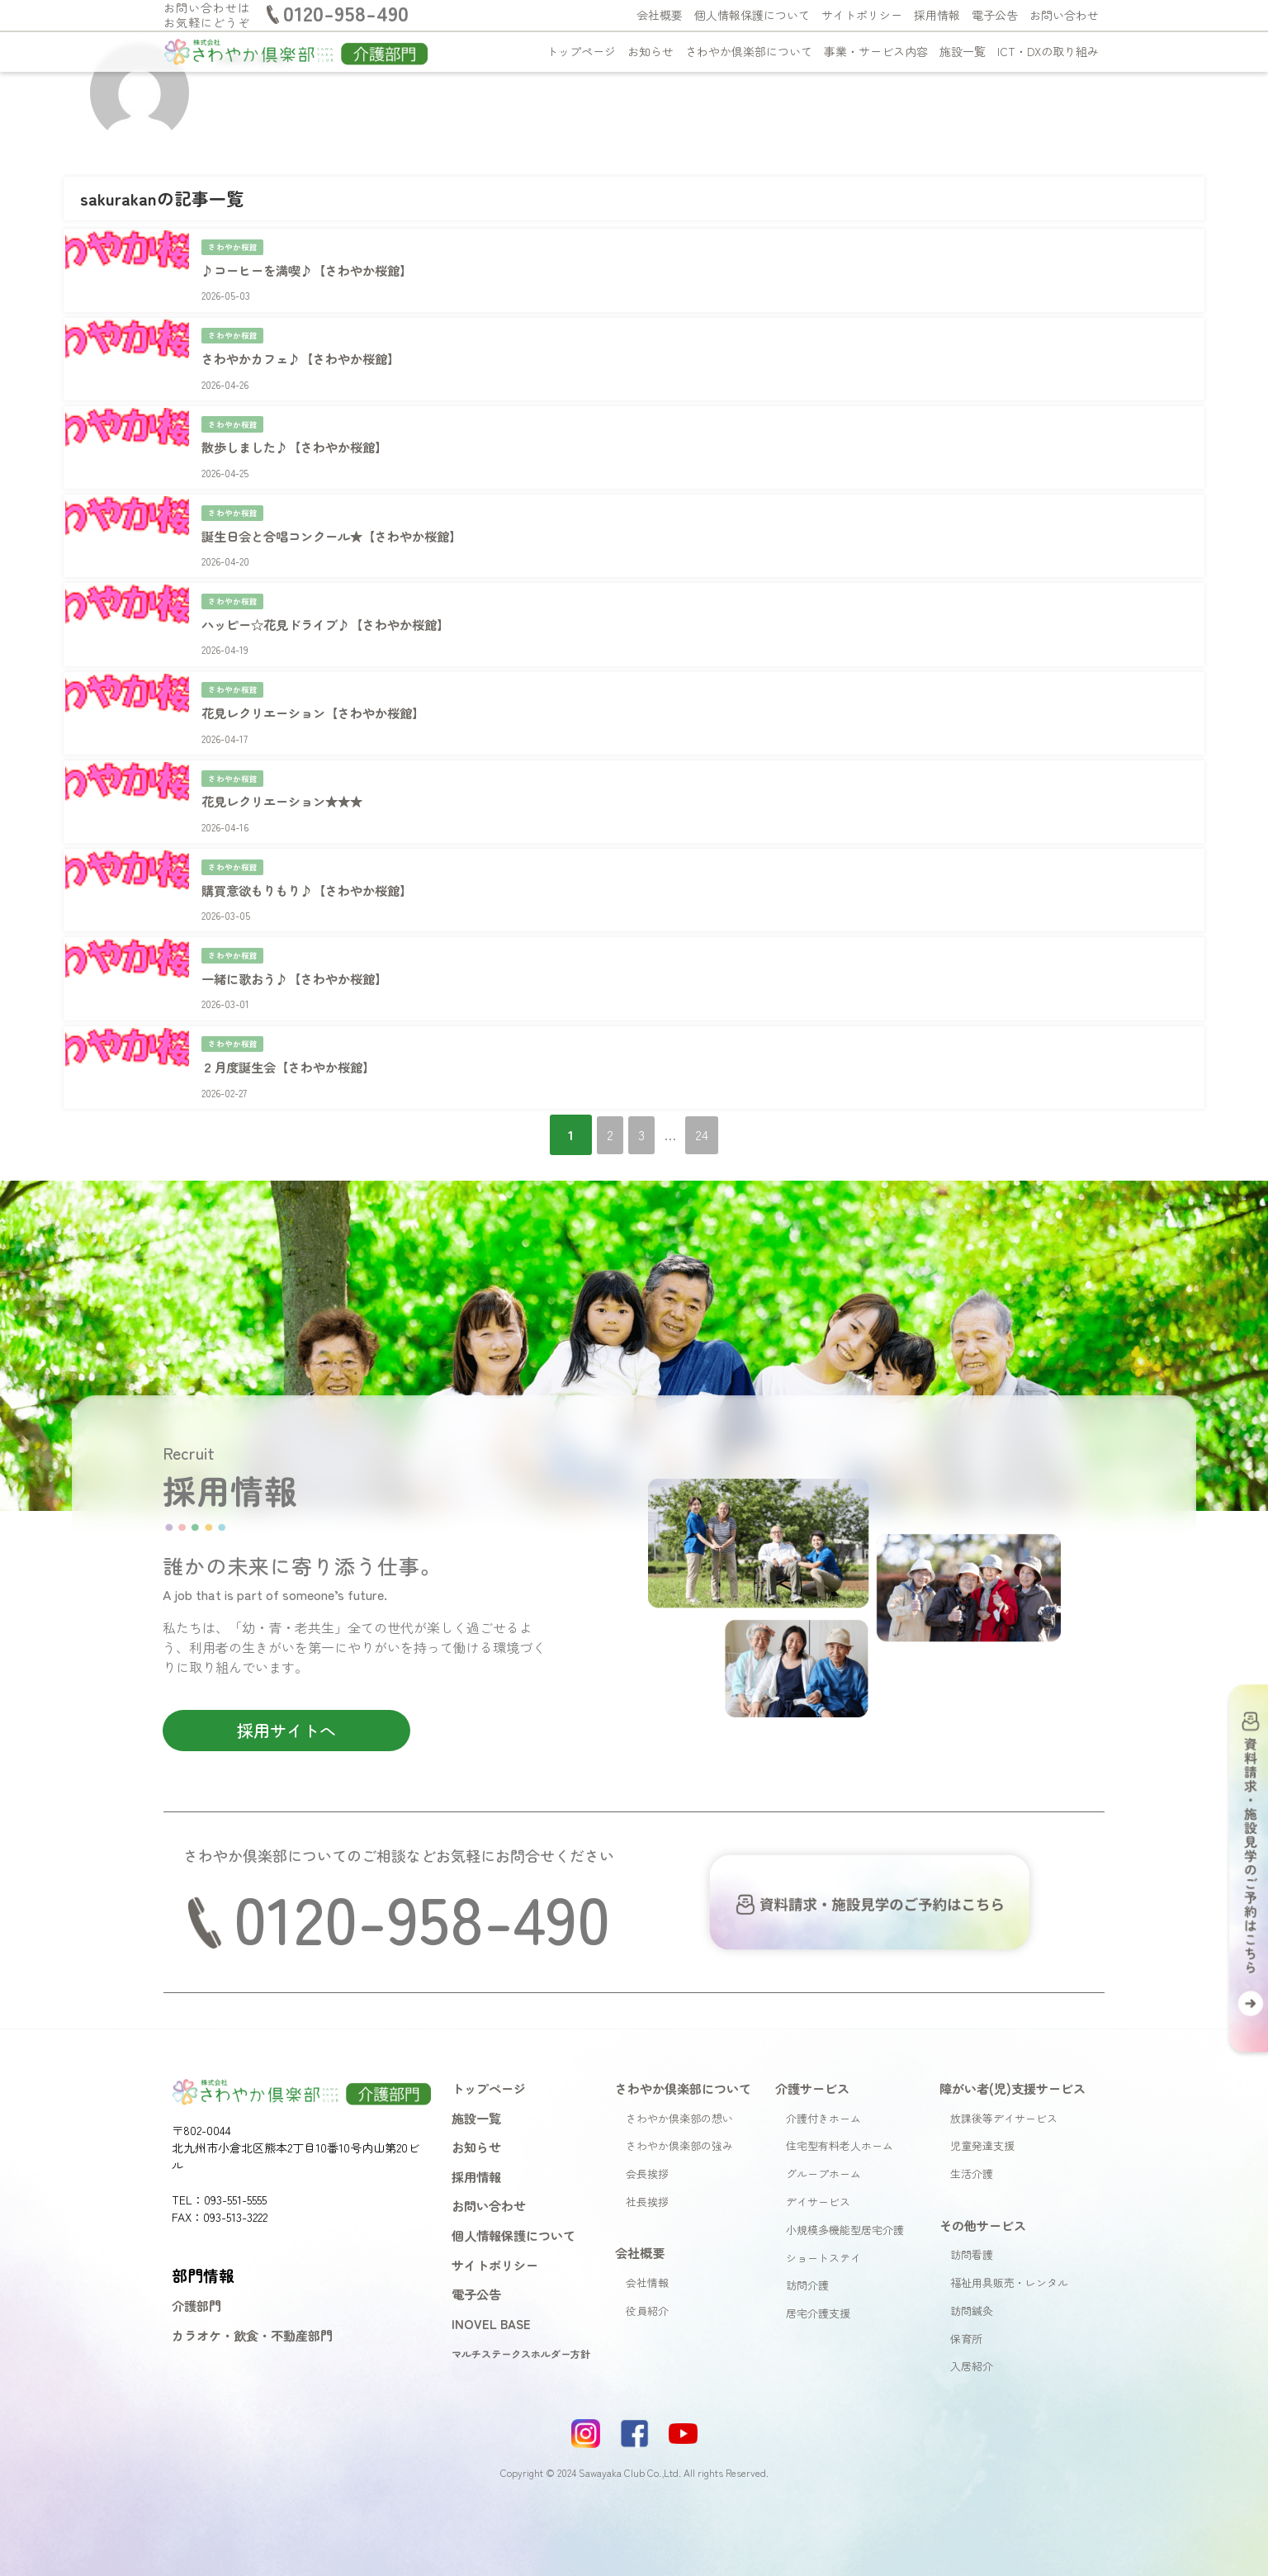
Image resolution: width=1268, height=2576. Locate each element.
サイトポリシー (861, 15)
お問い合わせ (1064, 15)
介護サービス (812, 2051)
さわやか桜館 (233, 245)
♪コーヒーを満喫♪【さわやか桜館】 (312, 268)
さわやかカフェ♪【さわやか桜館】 (305, 353)
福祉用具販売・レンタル (1009, 2245)
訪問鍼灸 (971, 2273)
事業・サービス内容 (876, 51)
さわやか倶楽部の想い (679, 2081)
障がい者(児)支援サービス (1012, 2051)
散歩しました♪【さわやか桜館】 (299, 437)
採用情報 (937, 15)
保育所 (966, 2301)
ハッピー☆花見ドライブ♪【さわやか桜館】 (332, 608)
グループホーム (823, 2137)
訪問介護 (807, 2248)
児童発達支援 (982, 2109)
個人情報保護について (752, 15)
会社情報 (647, 2245)
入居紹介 (971, 2329)
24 (718, 1097)
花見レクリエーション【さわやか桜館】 (319, 693)
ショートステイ (823, 2220)
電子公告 (995, 15)
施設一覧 (962, 51)
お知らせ (650, 51)
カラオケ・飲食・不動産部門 (252, 2298)
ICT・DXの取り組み (1048, 51)
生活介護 (971, 2137)
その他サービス (982, 2188)
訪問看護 (971, 2218)
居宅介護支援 (818, 2277)
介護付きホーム (823, 2081)
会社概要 (659, 15)
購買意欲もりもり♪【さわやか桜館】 (312, 862)
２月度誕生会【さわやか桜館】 (292, 1032)
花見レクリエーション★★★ (285, 778)
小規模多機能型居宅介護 (845, 2192)
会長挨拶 (647, 2137)
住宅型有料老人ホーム (839, 2109)
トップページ (581, 51)
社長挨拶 (647, 2164)
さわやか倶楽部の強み (679, 2109)
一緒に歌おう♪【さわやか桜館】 (299, 947)
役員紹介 (647, 2273)
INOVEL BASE (491, 2286)
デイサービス (818, 2164)
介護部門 (196, 2269)
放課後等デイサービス (1003, 2081)
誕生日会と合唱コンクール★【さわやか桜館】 (338, 523)
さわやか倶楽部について (748, 51)
